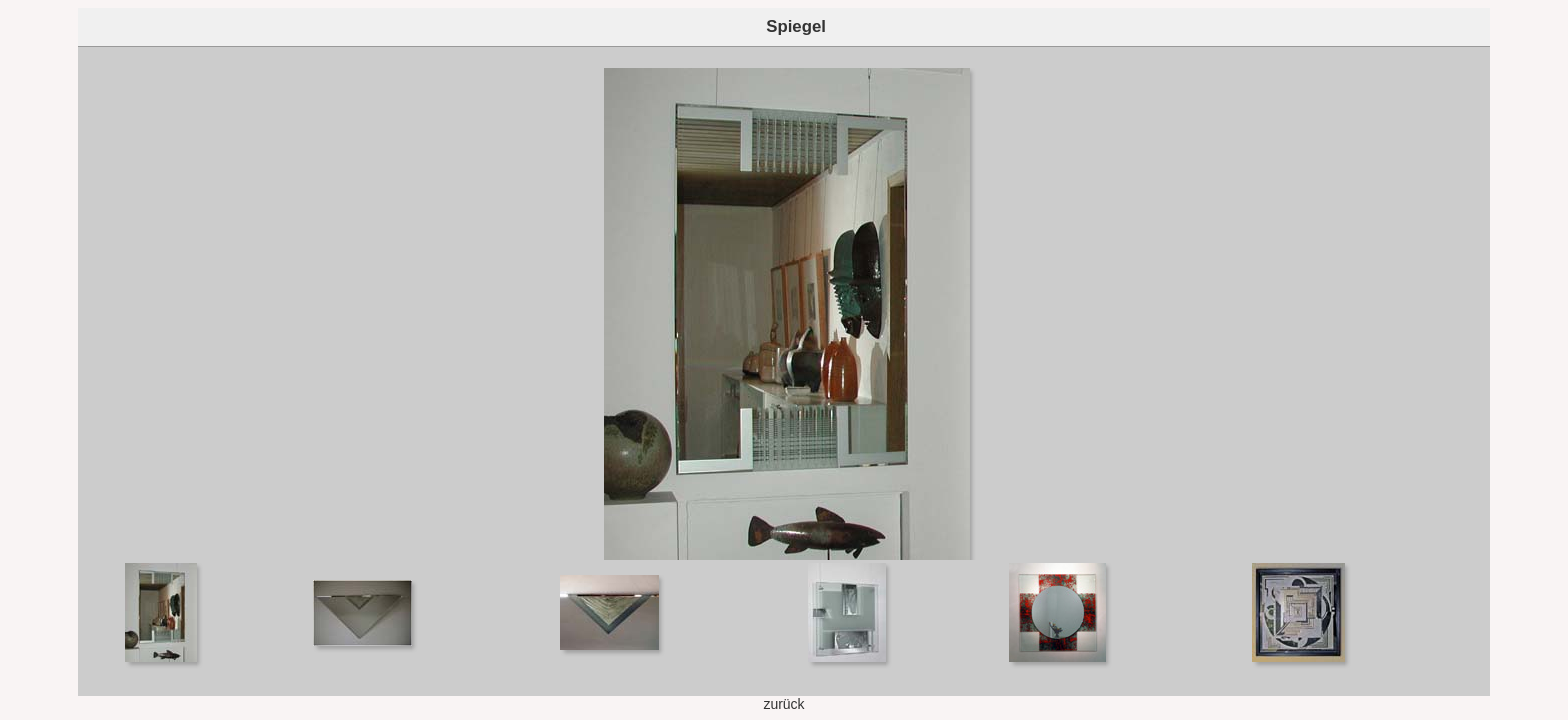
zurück (783, 704)
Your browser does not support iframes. (783, 303)
